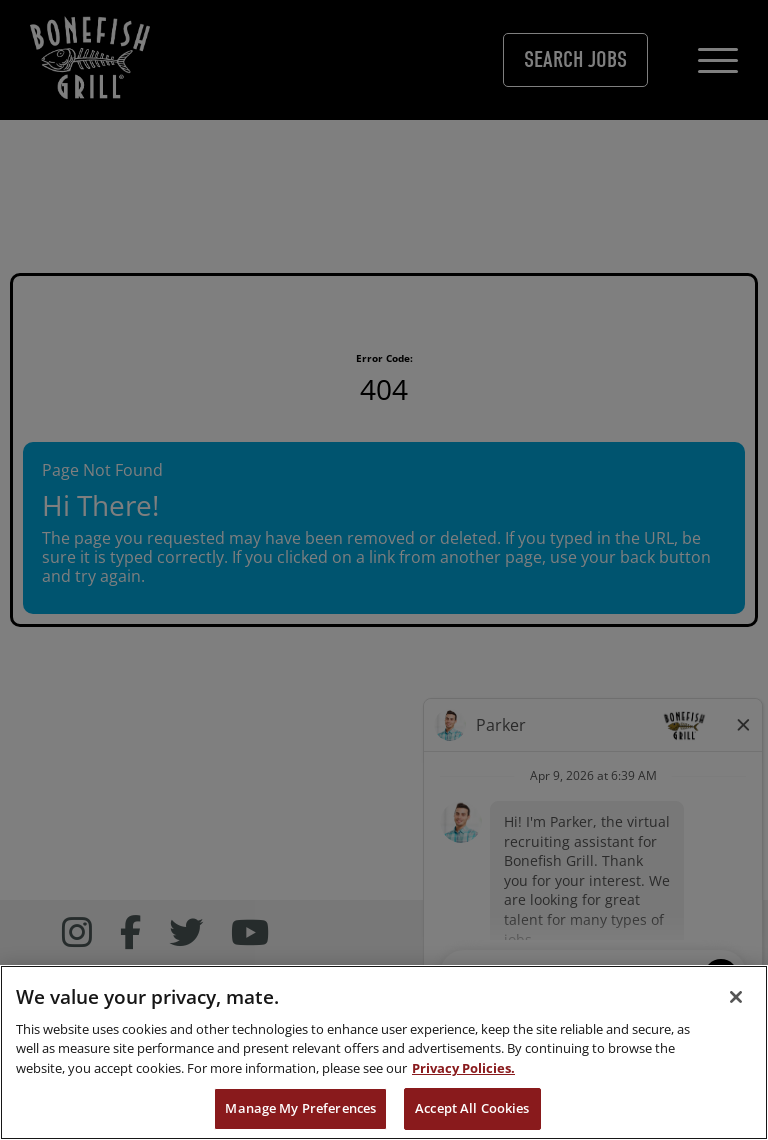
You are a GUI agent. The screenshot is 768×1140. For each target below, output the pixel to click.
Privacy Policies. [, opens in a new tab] (463, 1068)
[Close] (736, 997)
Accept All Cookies (472, 1108)
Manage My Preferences (300, 1108)
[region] (384, 1052)
